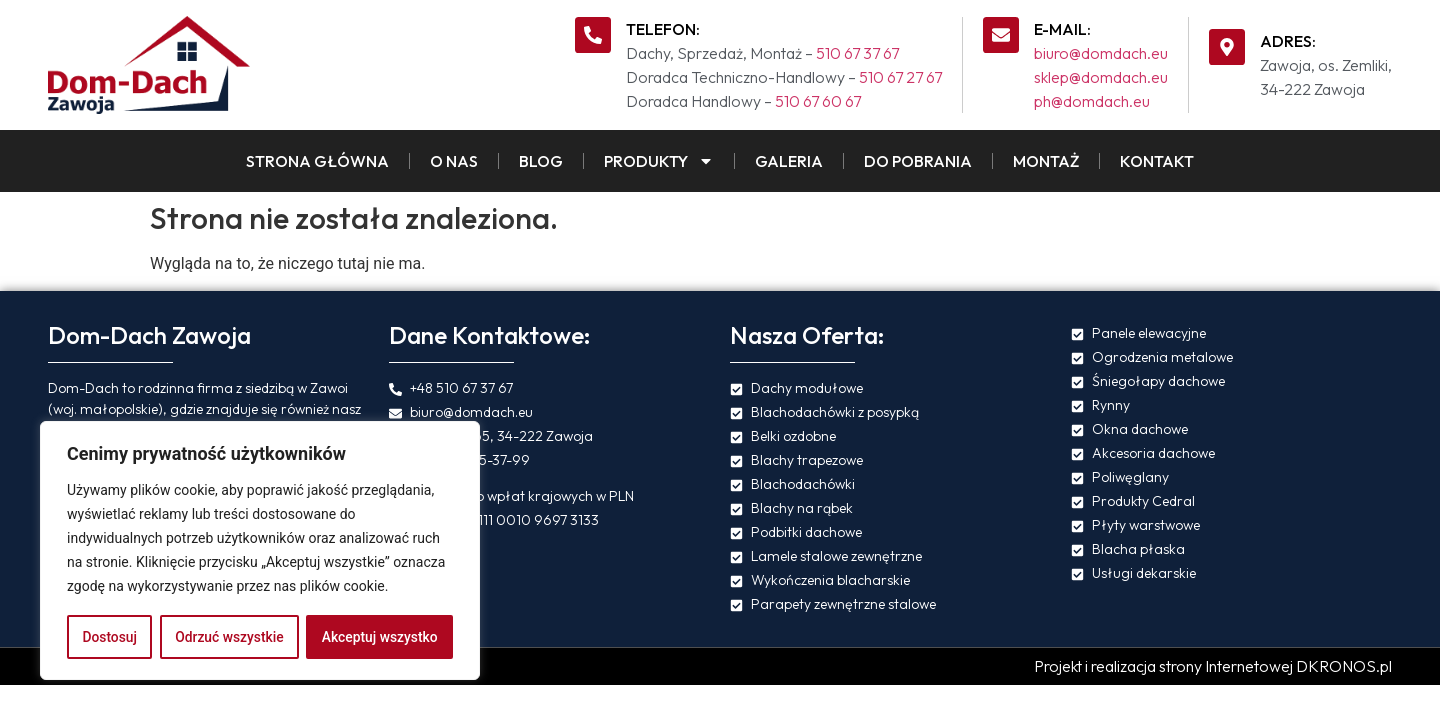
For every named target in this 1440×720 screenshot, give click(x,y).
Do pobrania (918, 161)
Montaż (1046, 161)
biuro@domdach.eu (1101, 53)
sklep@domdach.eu (1101, 77)
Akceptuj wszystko (379, 637)
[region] (260, 551)
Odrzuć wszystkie (229, 637)
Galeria (789, 161)
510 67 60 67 (818, 101)
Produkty (659, 161)
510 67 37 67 (857, 53)
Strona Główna (317, 161)
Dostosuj (109, 637)
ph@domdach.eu (1092, 101)
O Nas (454, 161)
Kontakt (1157, 161)
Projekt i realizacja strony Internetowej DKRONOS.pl (1213, 666)
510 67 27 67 (900, 77)
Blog (541, 161)
